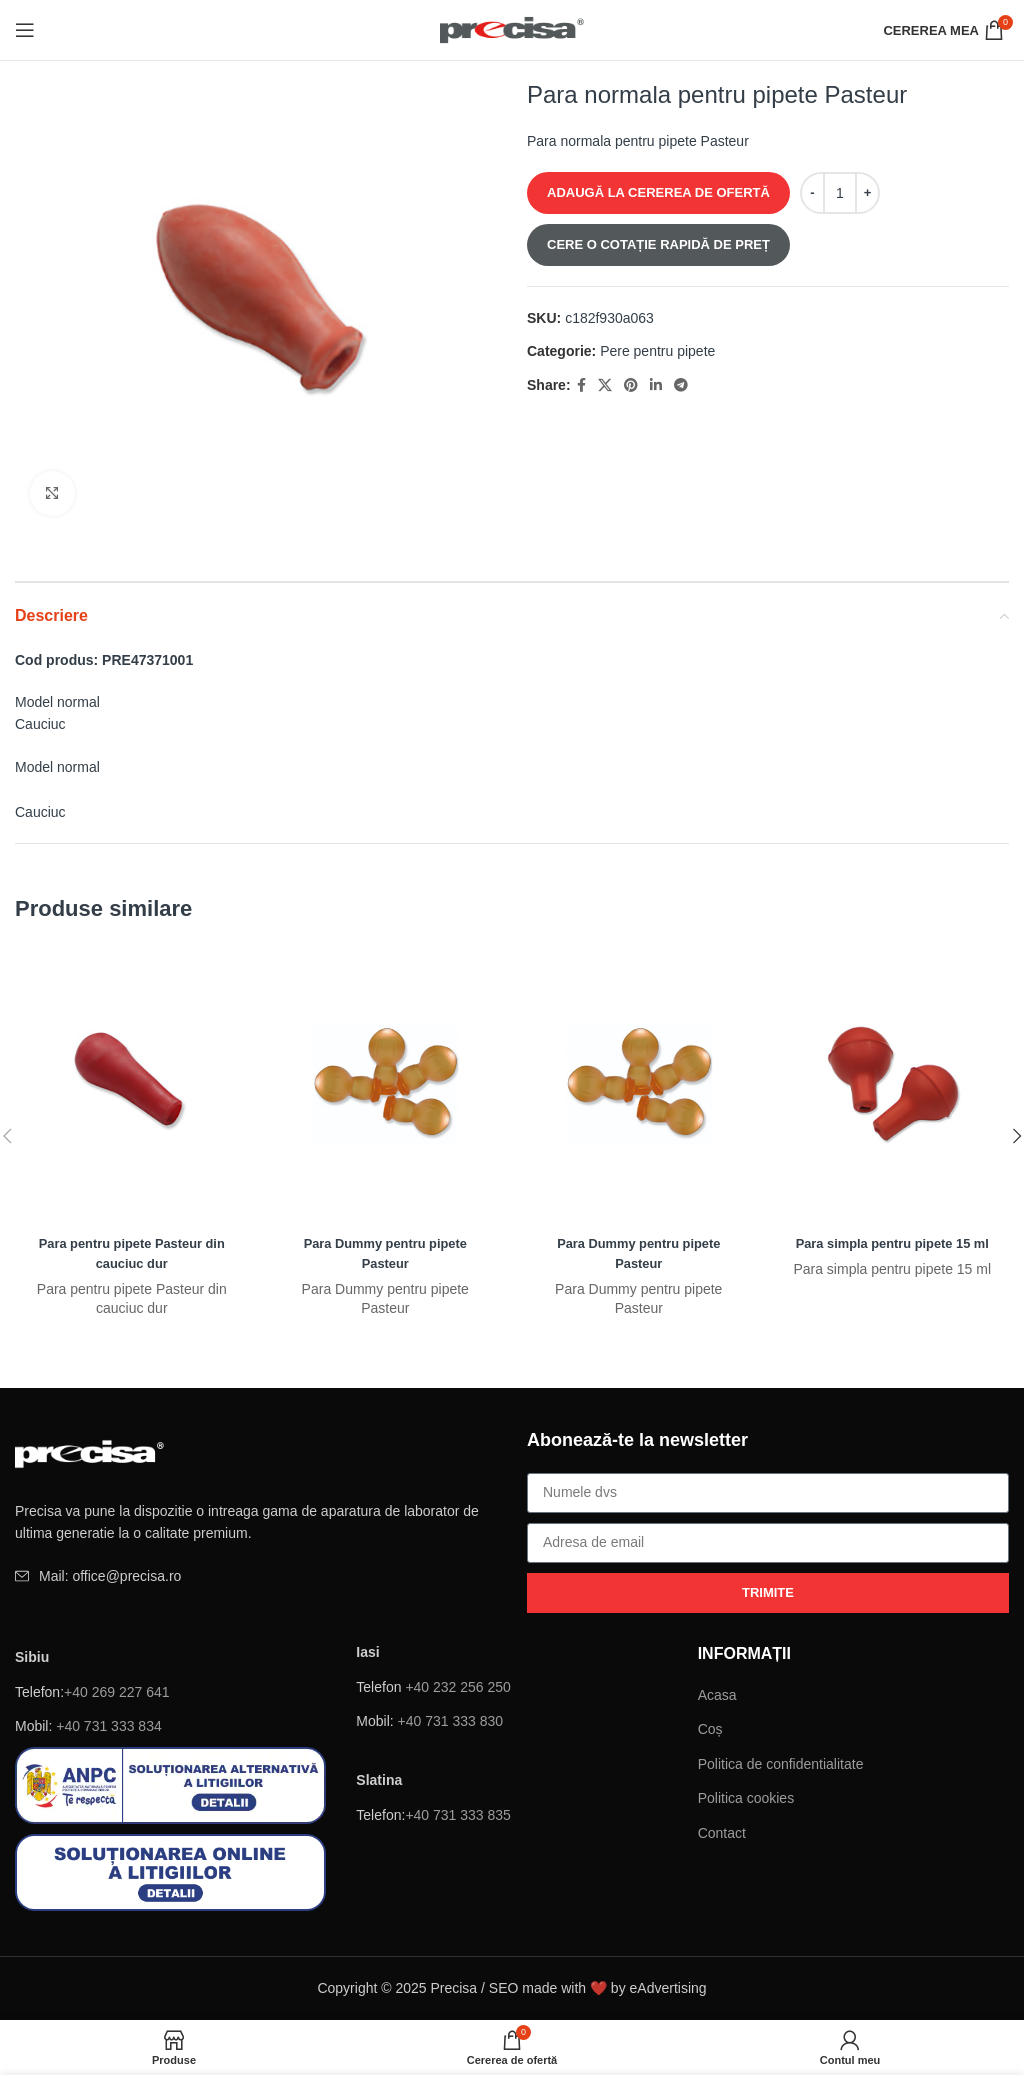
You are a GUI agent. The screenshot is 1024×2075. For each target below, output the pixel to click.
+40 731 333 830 (451, 1721)
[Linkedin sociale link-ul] (656, 385)
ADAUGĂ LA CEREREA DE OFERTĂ (658, 192)
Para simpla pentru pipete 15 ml (892, 1243)
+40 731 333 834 (109, 1726)
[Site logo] (512, 29)
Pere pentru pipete (657, 351)
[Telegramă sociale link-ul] (681, 385)
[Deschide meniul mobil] (25, 30)
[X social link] (605, 385)
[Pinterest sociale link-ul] (631, 385)
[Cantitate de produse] (840, 193)
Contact (722, 1833)
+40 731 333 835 (458, 1815)
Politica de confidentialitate (781, 1764)
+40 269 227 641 (117, 1692)
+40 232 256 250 (458, 1687)
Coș (710, 1729)
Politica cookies (746, 1798)
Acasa (717, 1695)
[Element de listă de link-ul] (256, 1576)
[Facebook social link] (581, 385)
